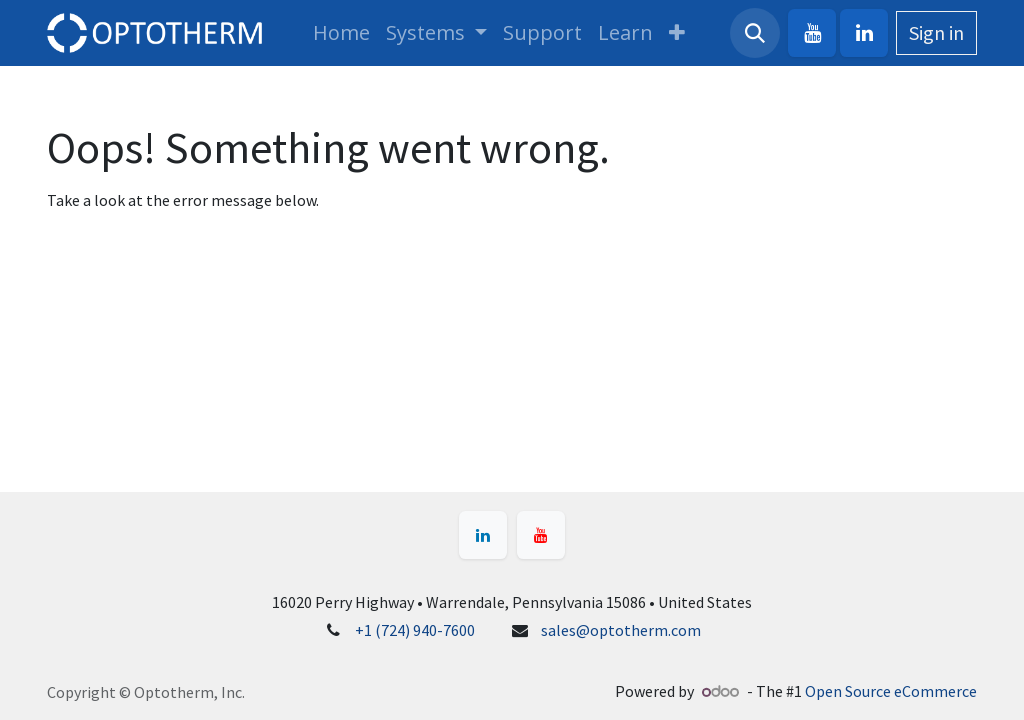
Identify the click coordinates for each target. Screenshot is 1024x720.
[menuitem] (341, 33)
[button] (755, 33)
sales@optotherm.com (621, 630)
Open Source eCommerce (891, 691)
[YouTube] (812, 33)
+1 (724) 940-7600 (415, 630)
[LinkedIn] (864, 33)
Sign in (936, 32)
